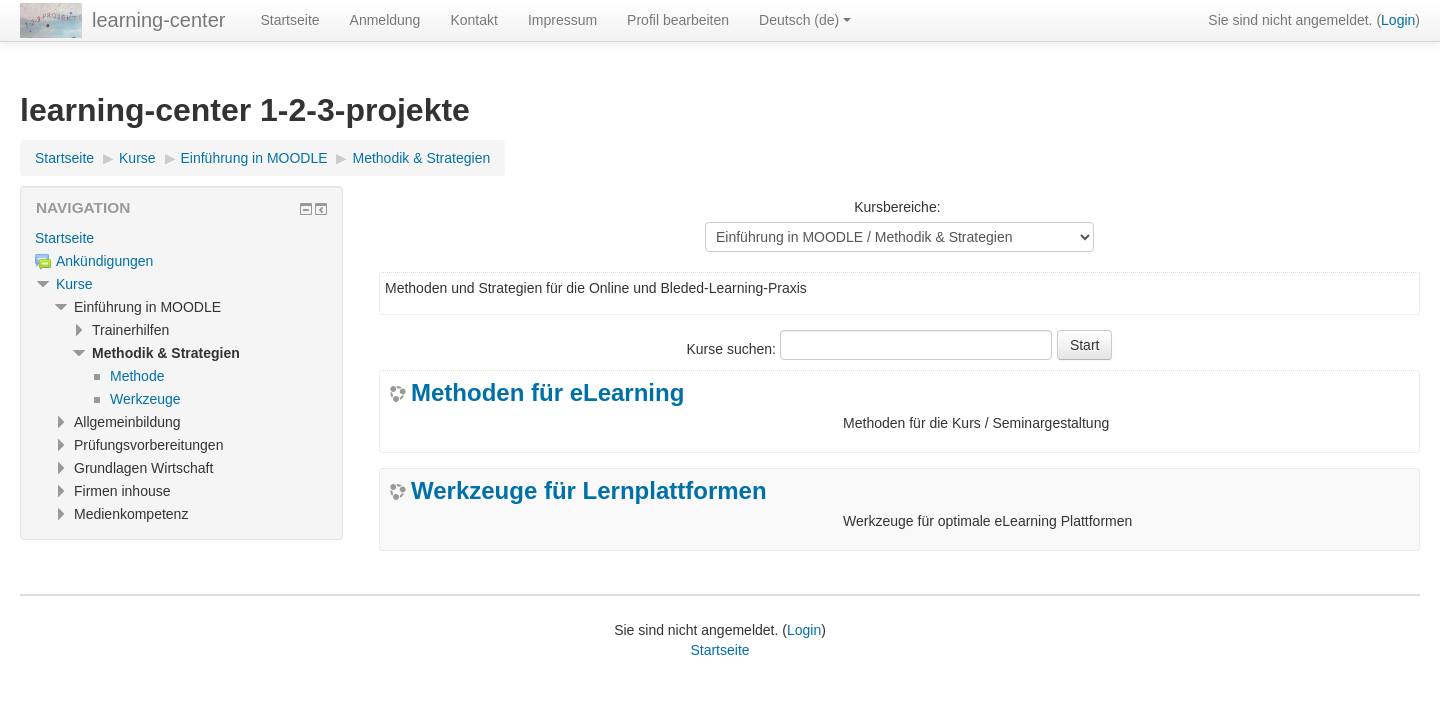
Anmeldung (385, 20)
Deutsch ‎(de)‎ (805, 20)
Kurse (74, 284)
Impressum (562, 20)
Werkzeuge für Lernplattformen (589, 491)
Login (1398, 20)
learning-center (158, 20)
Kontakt (473, 20)
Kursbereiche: (897, 207)
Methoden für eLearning (547, 393)
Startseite (289, 20)
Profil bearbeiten (678, 20)
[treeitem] (181, 238)
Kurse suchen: (733, 349)
